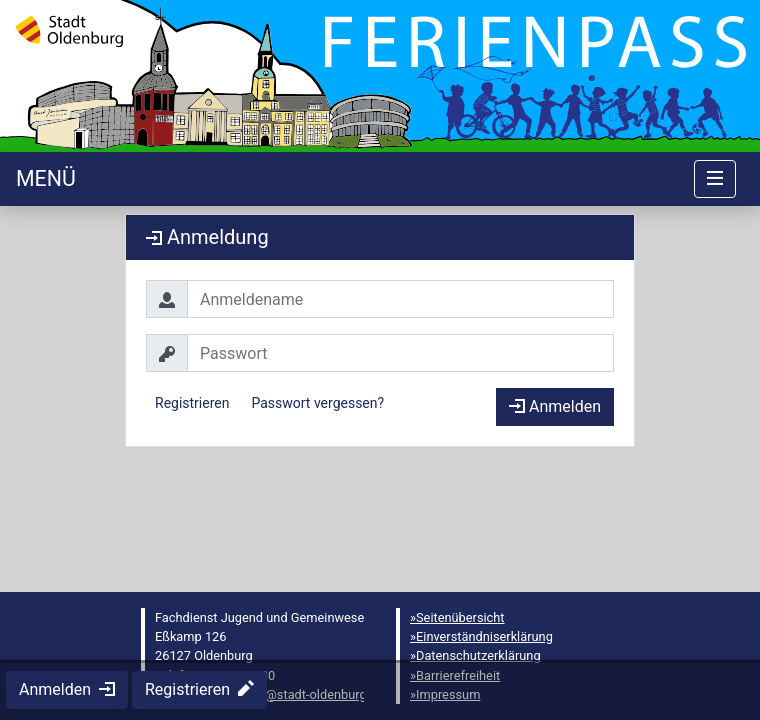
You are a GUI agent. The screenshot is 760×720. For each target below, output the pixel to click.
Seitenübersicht (460, 617)
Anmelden (555, 406)
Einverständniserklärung (484, 636)
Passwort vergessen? (317, 403)
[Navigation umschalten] (715, 179)
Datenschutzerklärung (478, 655)
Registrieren (192, 403)
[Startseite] (46, 178)
